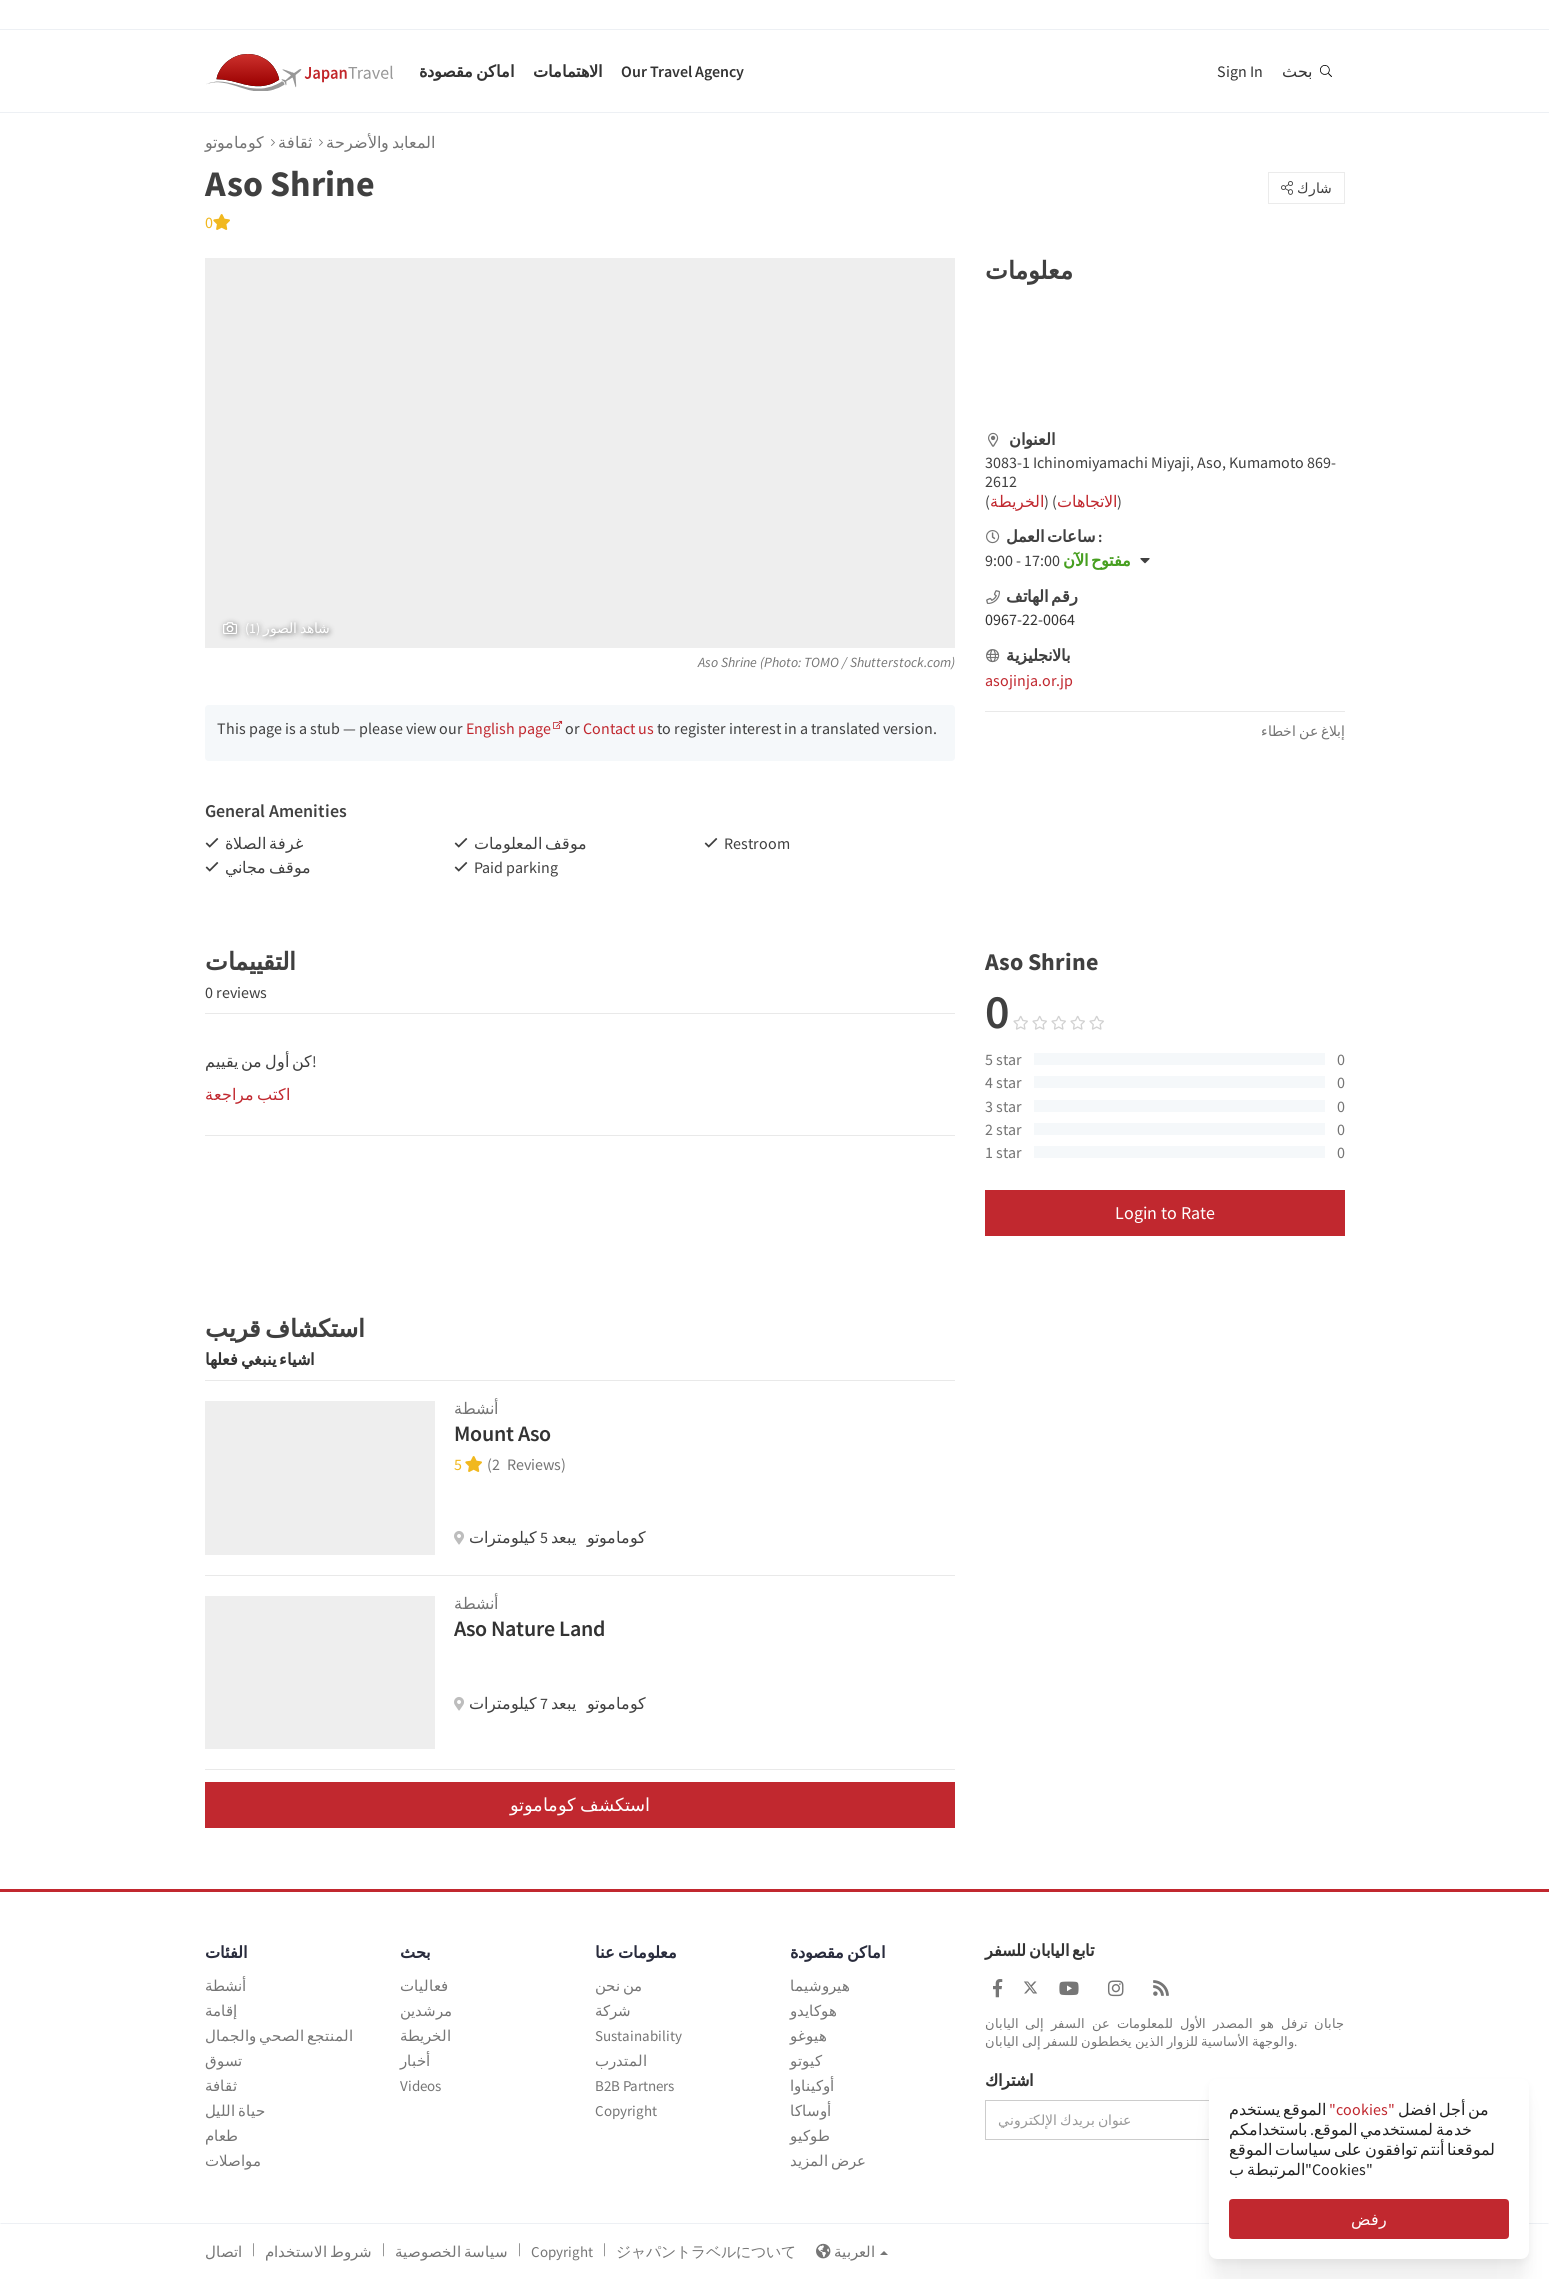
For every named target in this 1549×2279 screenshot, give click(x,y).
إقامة (221, 2010)
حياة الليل (235, 2110)
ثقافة (295, 142)
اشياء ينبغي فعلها (259, 1359)
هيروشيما (820, 1985)
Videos (420, 2085)
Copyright (626, 2110)
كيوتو (806, 2060)
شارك (1306, 188)
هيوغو (808, 2035)
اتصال (223, 2251)
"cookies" (1362, 2109)
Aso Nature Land (529, 1628)
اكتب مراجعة (247, 1094)
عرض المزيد (828, 2160)
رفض (1369, 2219)
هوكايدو (813, 2010)
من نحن (618, 1985)
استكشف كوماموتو (580, 1804)
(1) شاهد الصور (276, 628)
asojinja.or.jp (1029, 680)
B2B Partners (634, 2085)
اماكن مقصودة (466, 71)
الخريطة (1017, 501)
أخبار (415, 2060)
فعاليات (424, 1985)
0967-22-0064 (1030, 619)
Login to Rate (1165, 1212)
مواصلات (233, 2160)
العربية (852, 2251)
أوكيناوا (812, 2085)
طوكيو (810, 2135)
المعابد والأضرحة (380, 142)
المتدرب (621, 2060)
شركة (613, 2010)
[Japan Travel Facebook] (997, 1988)
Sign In (1240, 71)
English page (508, 728)
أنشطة (225, 1985)
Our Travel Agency (682, 71)
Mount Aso (502, 1433)
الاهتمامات (567, 71)
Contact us (618, 728)
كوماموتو (234, 142)
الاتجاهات (1087, 501)
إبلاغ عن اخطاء (1303, 731)
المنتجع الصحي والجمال (279, 2035)
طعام (221, 2135)
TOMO (821, 662)
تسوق (223, 2060)
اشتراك (1009, 2081)
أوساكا (810, 2110)
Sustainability (638, 2035)
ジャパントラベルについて (706, 2251)
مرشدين (426, 2010)
